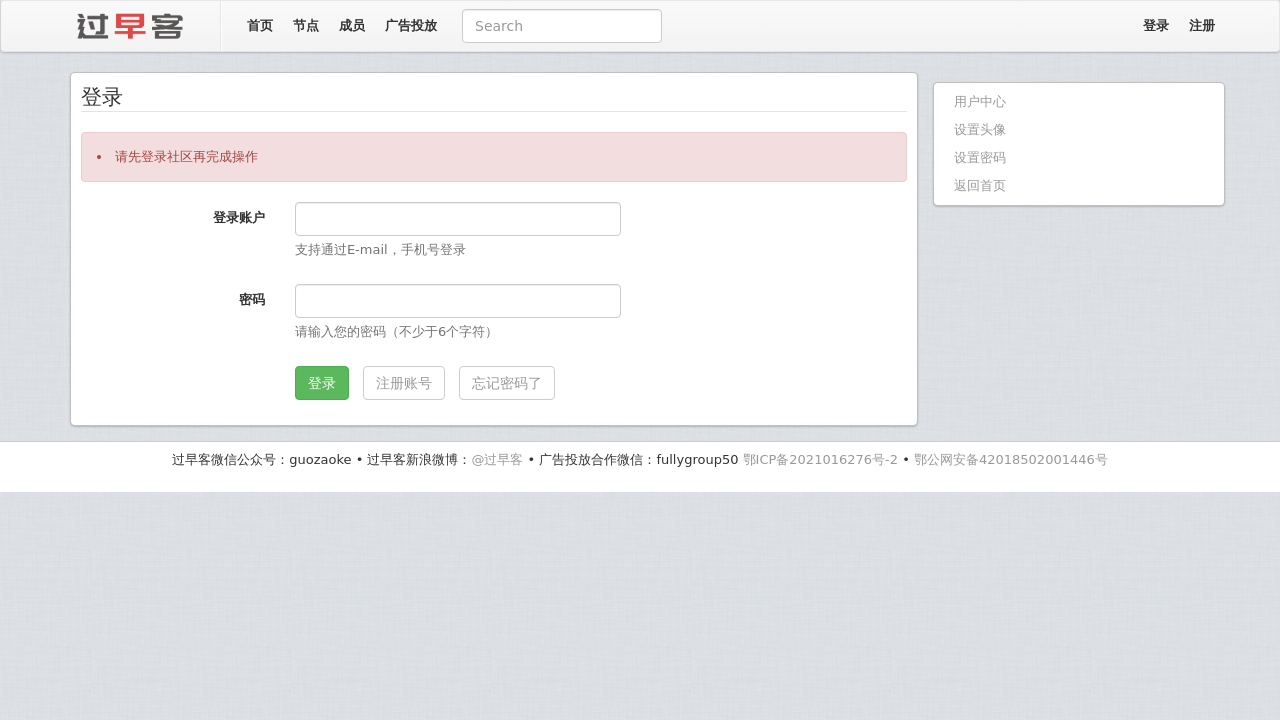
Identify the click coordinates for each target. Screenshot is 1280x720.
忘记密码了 (507, 383)
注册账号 (404, 383)
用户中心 (980, 101)
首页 (260, 25)
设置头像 (980, 129)
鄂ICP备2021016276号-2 (820, 459)
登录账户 (239, 217)
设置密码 (980, 157)
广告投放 (411, 25)
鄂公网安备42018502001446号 (1011, 459)
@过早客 (497, 459)
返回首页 (980, 185)
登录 (1156, 25)
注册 (1202, 25)
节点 (306, 25)
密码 (252, 299)
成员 (352, 25)
